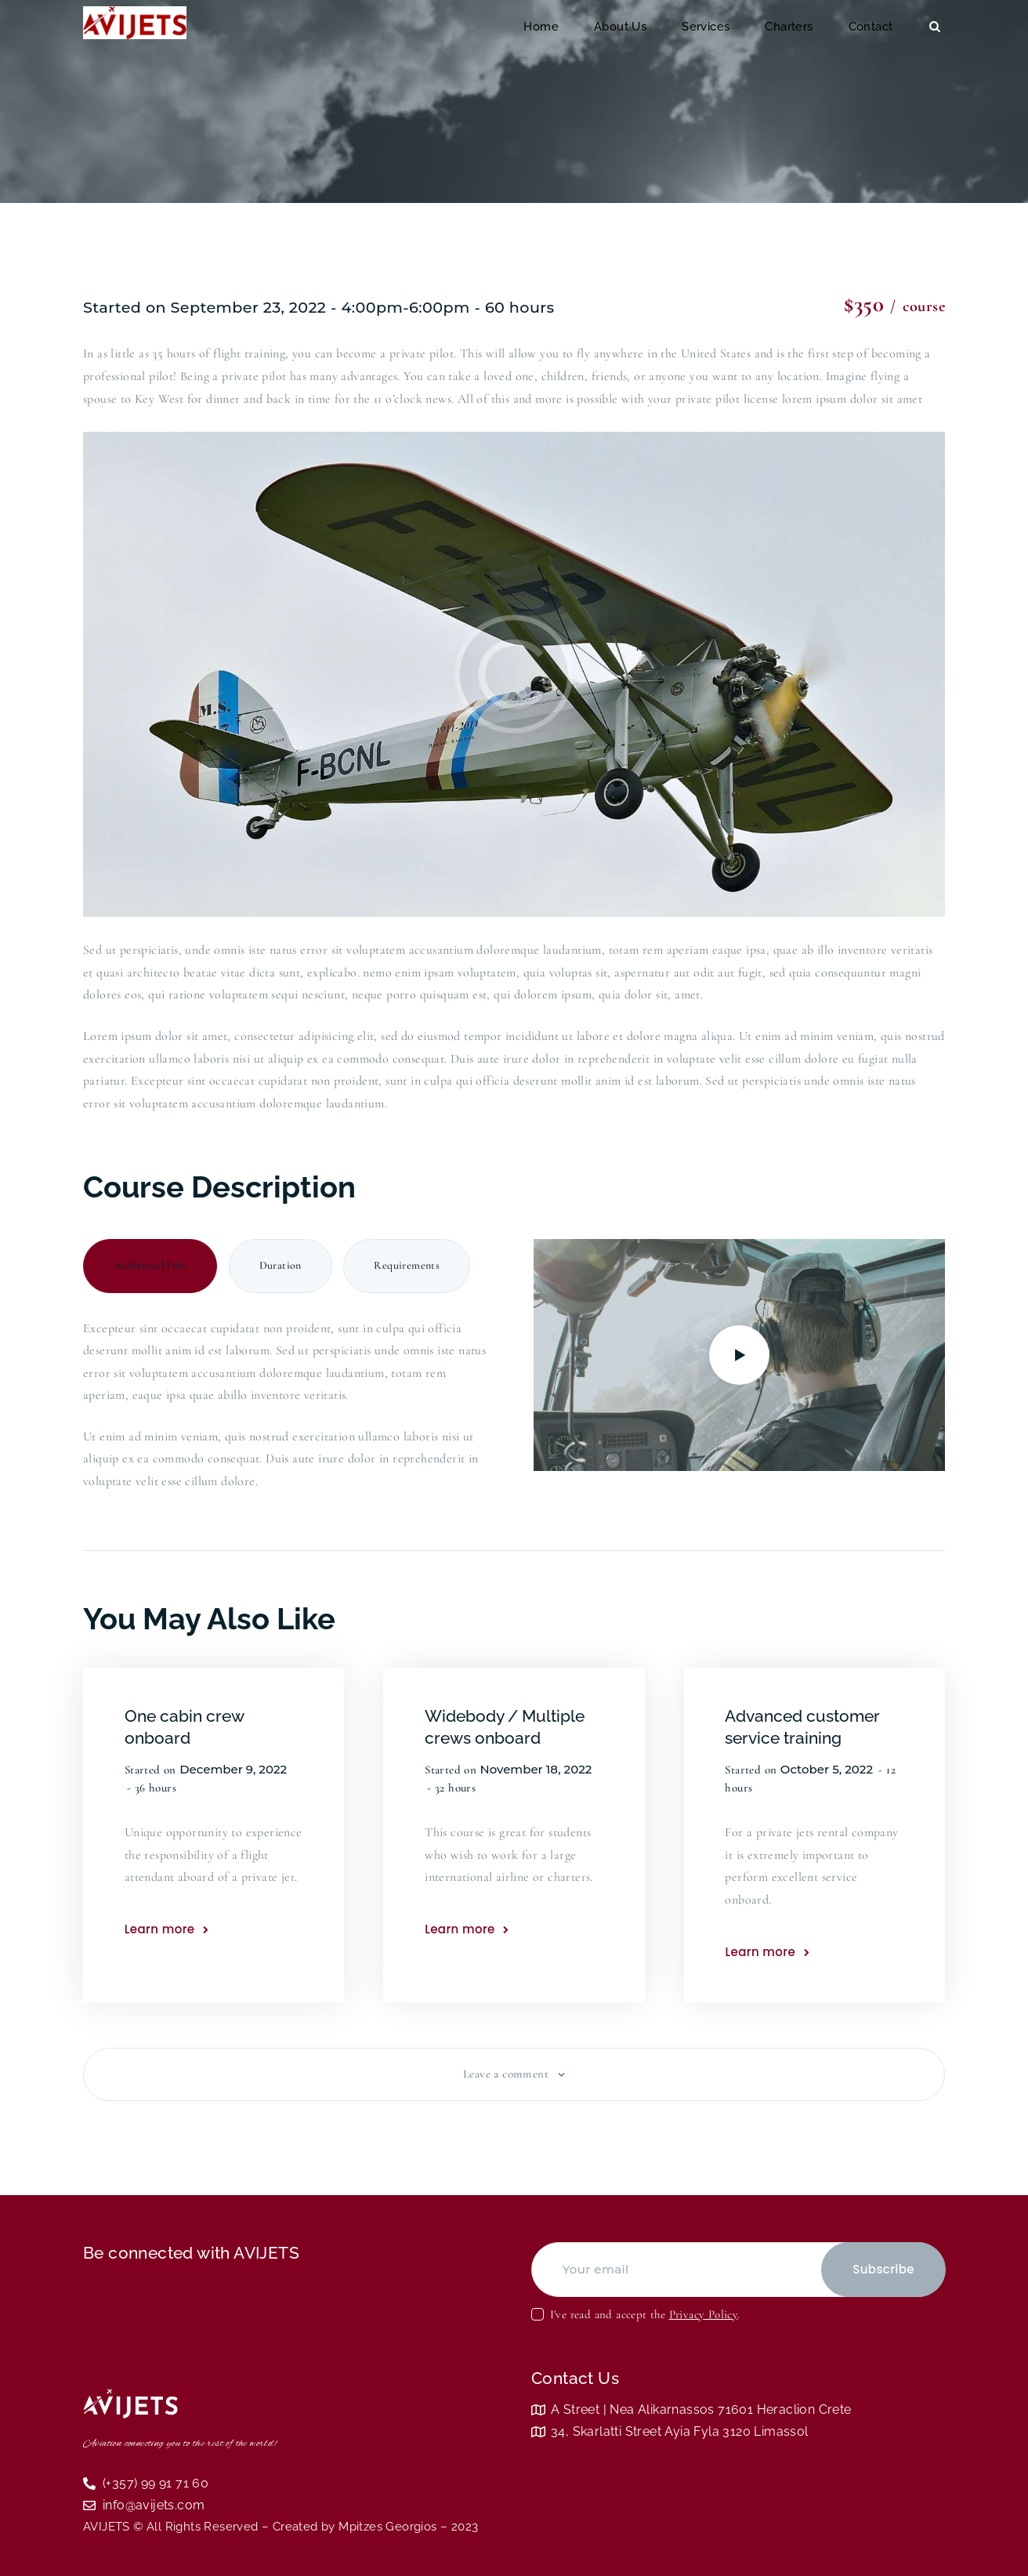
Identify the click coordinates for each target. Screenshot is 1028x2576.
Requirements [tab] (407, 1265)
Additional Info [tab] (150, 1265)
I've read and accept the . (645, 2314)
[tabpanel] (288, 1399)
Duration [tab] (280, 1265)
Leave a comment (507, 2074)
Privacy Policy (703, 2314)
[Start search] (934, 27)
